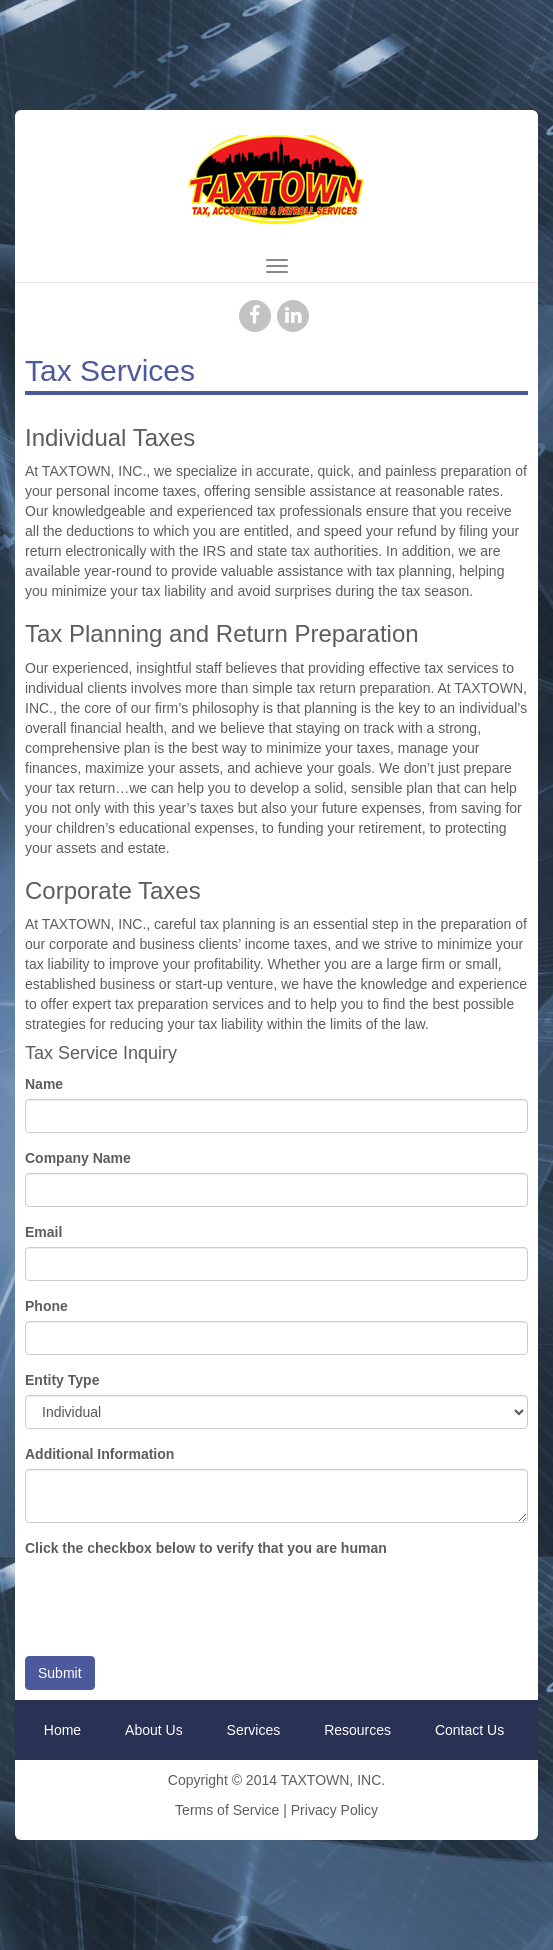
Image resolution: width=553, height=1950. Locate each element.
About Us (154, 1730)
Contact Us (469, 1730)
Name (44, 1084)
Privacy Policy (334, 1810)
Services (254, 1730)
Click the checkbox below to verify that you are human (206, 1548)
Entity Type (62, 1380)
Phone (46, 1306)
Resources (357, 1730)
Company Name (78, 1158)
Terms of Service (227, 1810)
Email (43, 1232)
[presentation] (177, 1602)
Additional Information (99, 1454)
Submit (60, 1673)
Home (62, 1730)
